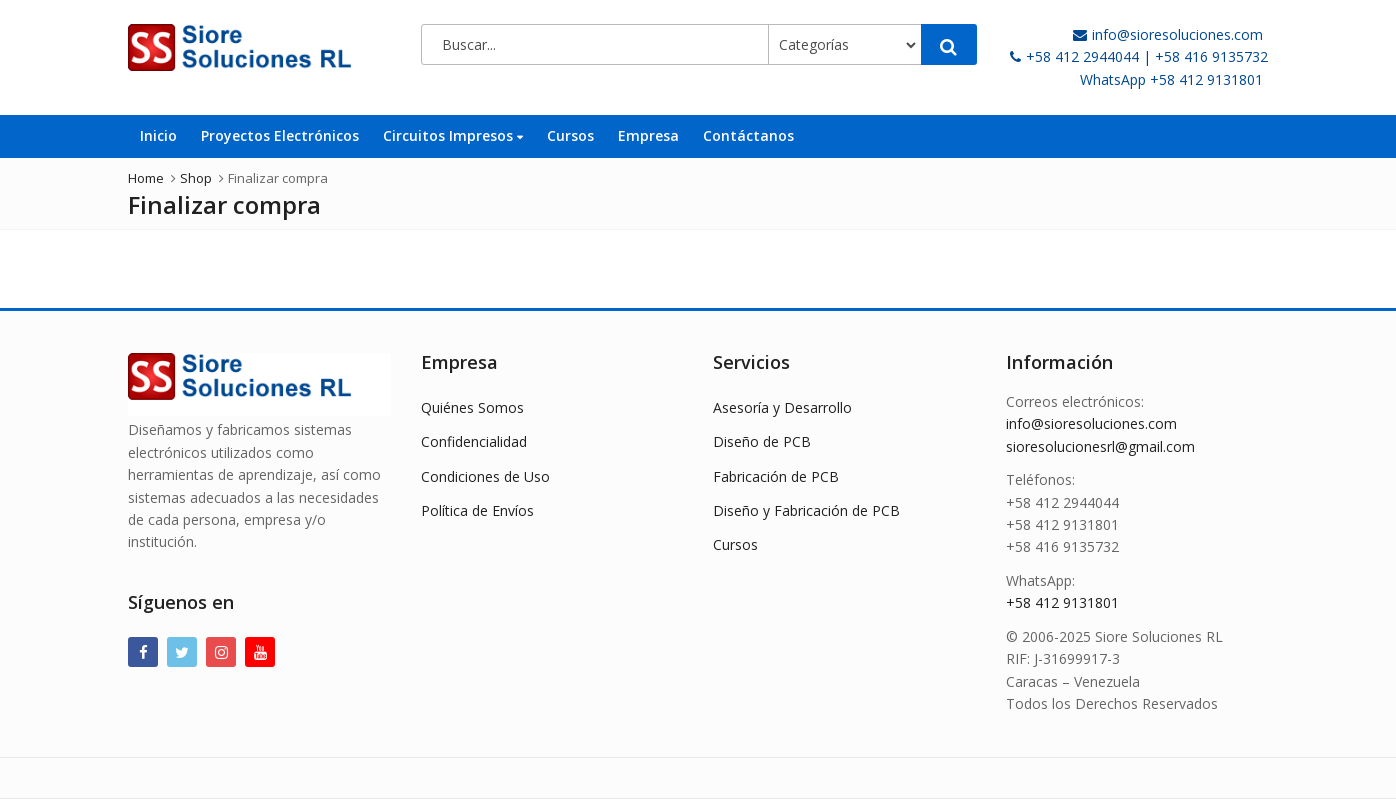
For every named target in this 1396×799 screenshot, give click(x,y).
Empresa (648, 135)
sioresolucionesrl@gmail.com (1100, 446)
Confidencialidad (474, 441)
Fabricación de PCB (776, 476)
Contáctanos (748, 135)
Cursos (570, 135)
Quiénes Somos (472, 407)
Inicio (158, 135)
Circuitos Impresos (453, 135)
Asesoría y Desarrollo (782, 407)
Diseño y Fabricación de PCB (806, 510)
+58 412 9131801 (1062, 602)
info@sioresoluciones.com (1091, 423)
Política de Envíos (477, 510)
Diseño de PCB (762, 441)
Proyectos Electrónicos (280, 135)
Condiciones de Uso (485, 476)
